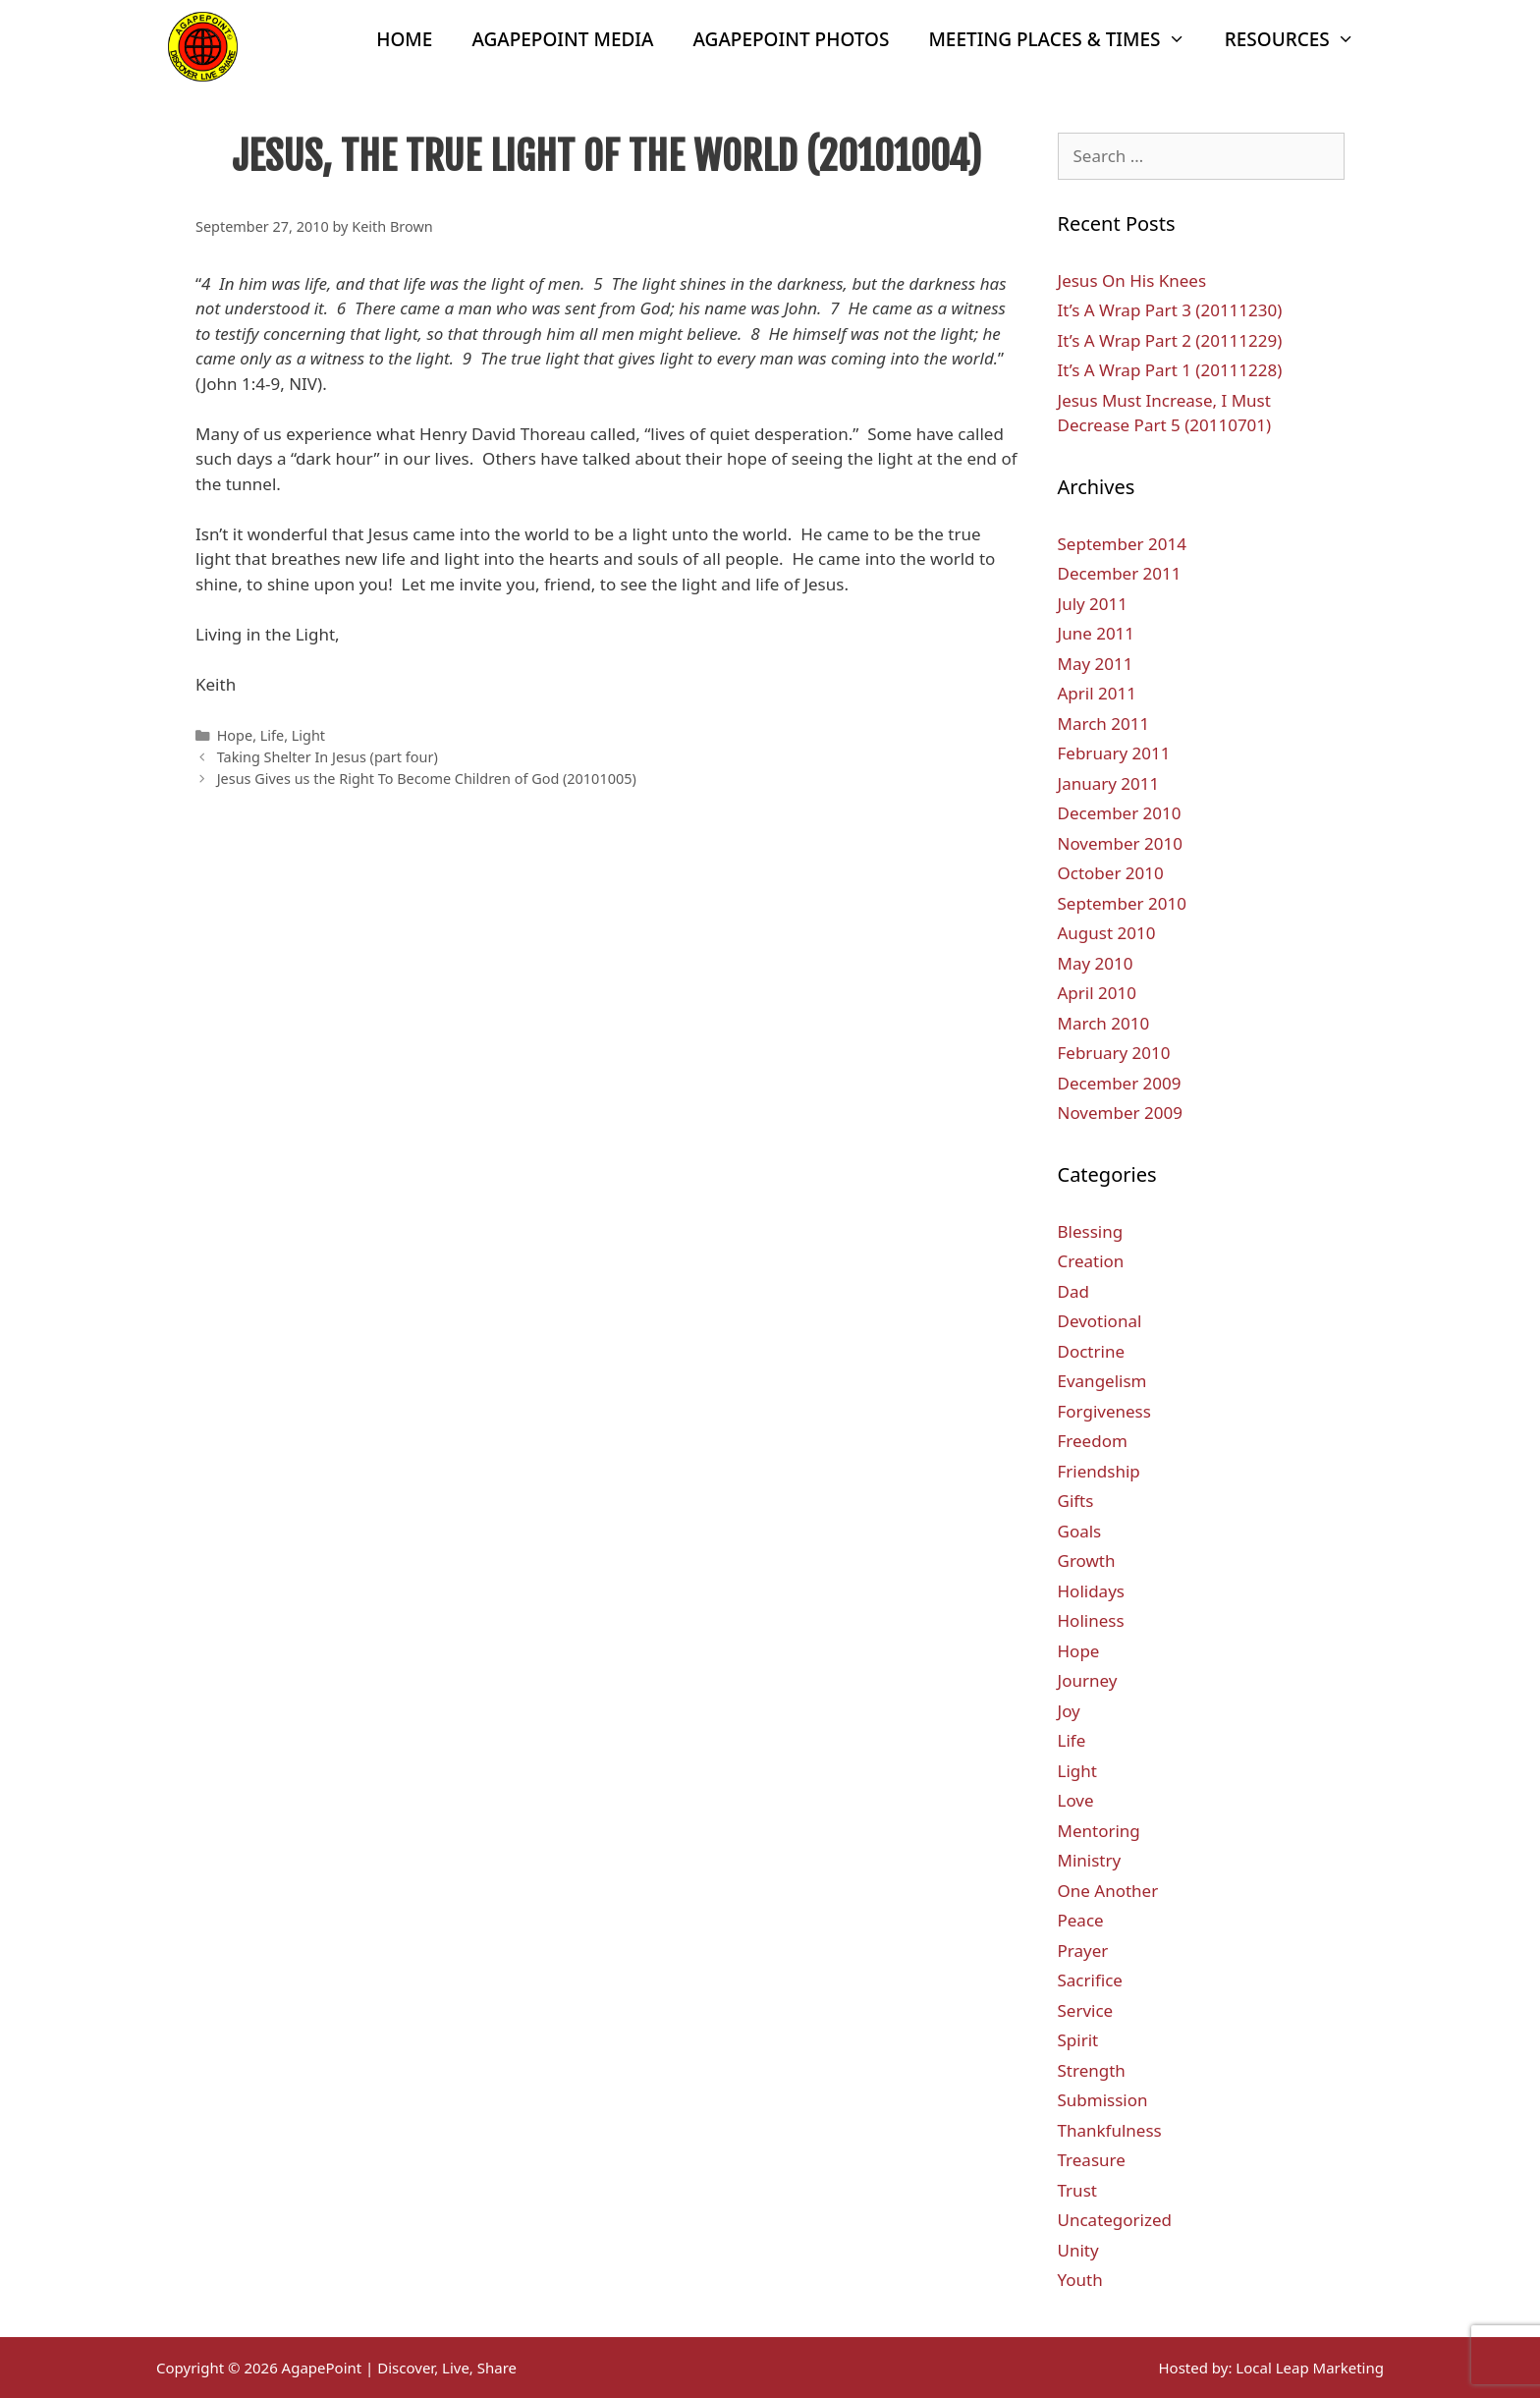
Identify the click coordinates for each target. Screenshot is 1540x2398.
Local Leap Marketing (1310, 2367)
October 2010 (1111, 873)
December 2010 (1120, 813)
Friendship (1099, 1471)
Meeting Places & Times (1066, 39)
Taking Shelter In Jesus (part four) (327, 757)
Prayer (1083, 1950)
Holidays (1091, 1591)
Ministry (1090, 1860)
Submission (1103, 2100)
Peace (1081, 1920)
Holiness (1091, 1620)
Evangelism (1102, 1380)
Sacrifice (1090, 1980)
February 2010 (1114, 1052)
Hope (234, 735)
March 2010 (1104, 1023)
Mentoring (1099, 1830)
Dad (1073, 1291)
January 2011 (1109, 783)
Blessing (1091, 1231)
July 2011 (1093, 603)
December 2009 (1120, 1083)
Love (1076, 1800)
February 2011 (1114, 753)
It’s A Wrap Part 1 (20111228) (1170, 370)
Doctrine (1092, 1351)
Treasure (1092, 2159)
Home (404, 39)
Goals (1080, 1531)
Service (1086, 2010)
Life (272, 735)
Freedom (1093, 1440)
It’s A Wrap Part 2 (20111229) (1170, 340)
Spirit (1078, 2040)
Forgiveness (1104, 1411)
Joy (1069, 1711)
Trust (1077, 2190)
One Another (1108, 1890)
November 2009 (1120, 1112)
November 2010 (1120, 843)
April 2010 (1097, 992)
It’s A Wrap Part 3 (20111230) (1170, 310)
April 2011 (1097, 693)
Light (308, 735)
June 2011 (1096, 633)
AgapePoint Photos (791, 39)
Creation (1091, 1261)
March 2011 (1104, 723)
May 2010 (1095, 963)
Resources (1299, 39)
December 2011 (1120, 573)
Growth (1087, 1560)
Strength (1092, 2070)
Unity (1078, 2250)
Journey (1088, 1680)
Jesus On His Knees (1132, 280)
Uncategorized (1115, 2219)
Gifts (1076, 1500)
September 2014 (1122, 543)
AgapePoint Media (562, 39)
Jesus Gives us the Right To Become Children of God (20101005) (426, 778)
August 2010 (1107, 932)
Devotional (1100, 1321)
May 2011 (1095, 663)
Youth (1080, 2279)
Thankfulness (1110, 2130)
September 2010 (1122, 903)
